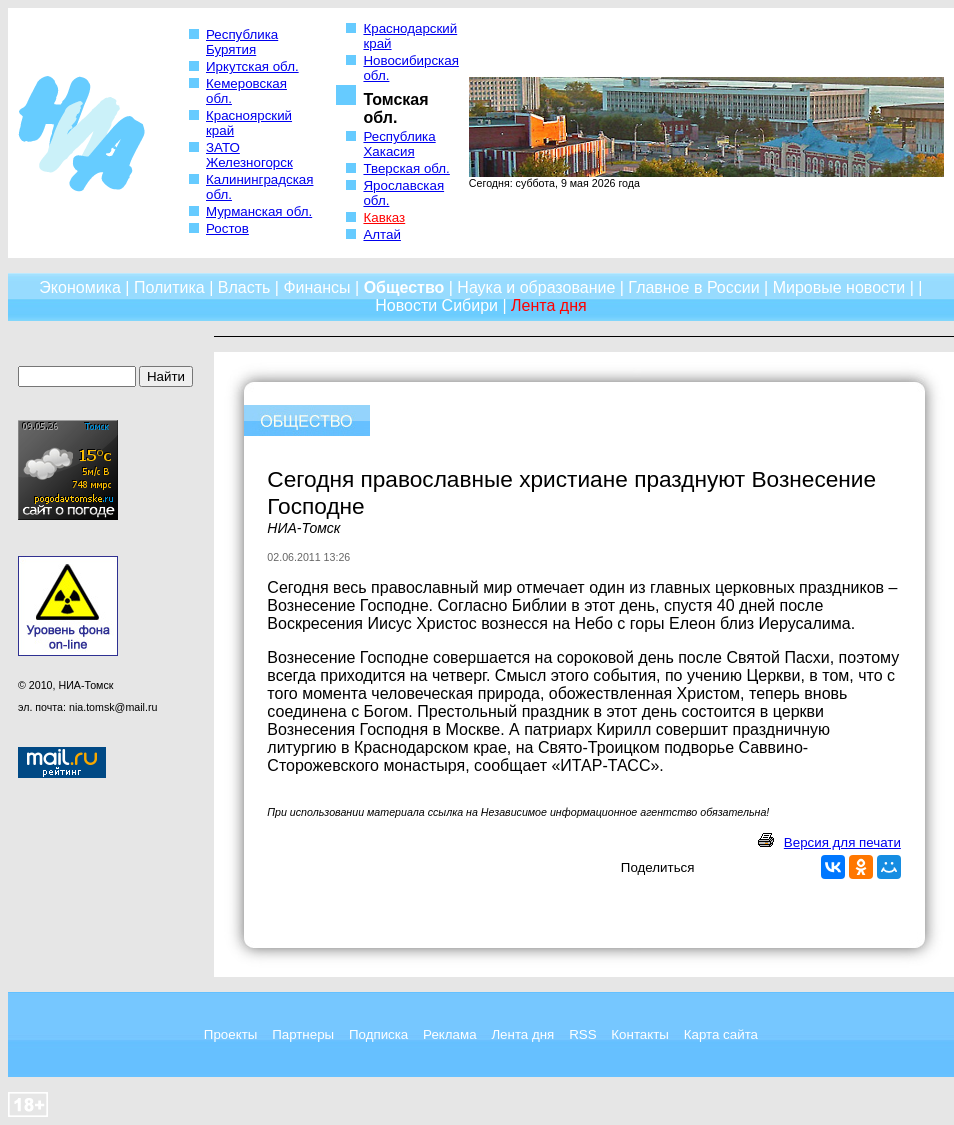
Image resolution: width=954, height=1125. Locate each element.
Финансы (316, 287)
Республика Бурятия (242, 42)
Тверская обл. (406, 168)
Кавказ (384, 217)
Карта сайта (721, 1034)
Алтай (381, 234)
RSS (582, 1034)
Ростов (227, 228)
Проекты (230, 1034)
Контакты (640, 1034)
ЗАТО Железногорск (249, 155)
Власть (244, 287)
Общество (404, 287)
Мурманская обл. (259, 211)
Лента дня (522, 1034)
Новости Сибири (436, 305)
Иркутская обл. (252, 66)
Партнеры (303, 1034)
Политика (169, 287)
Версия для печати (842, 842)
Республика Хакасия (399, 144)
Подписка (378, 1034)
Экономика (80, 287)
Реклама (449, 1034)
